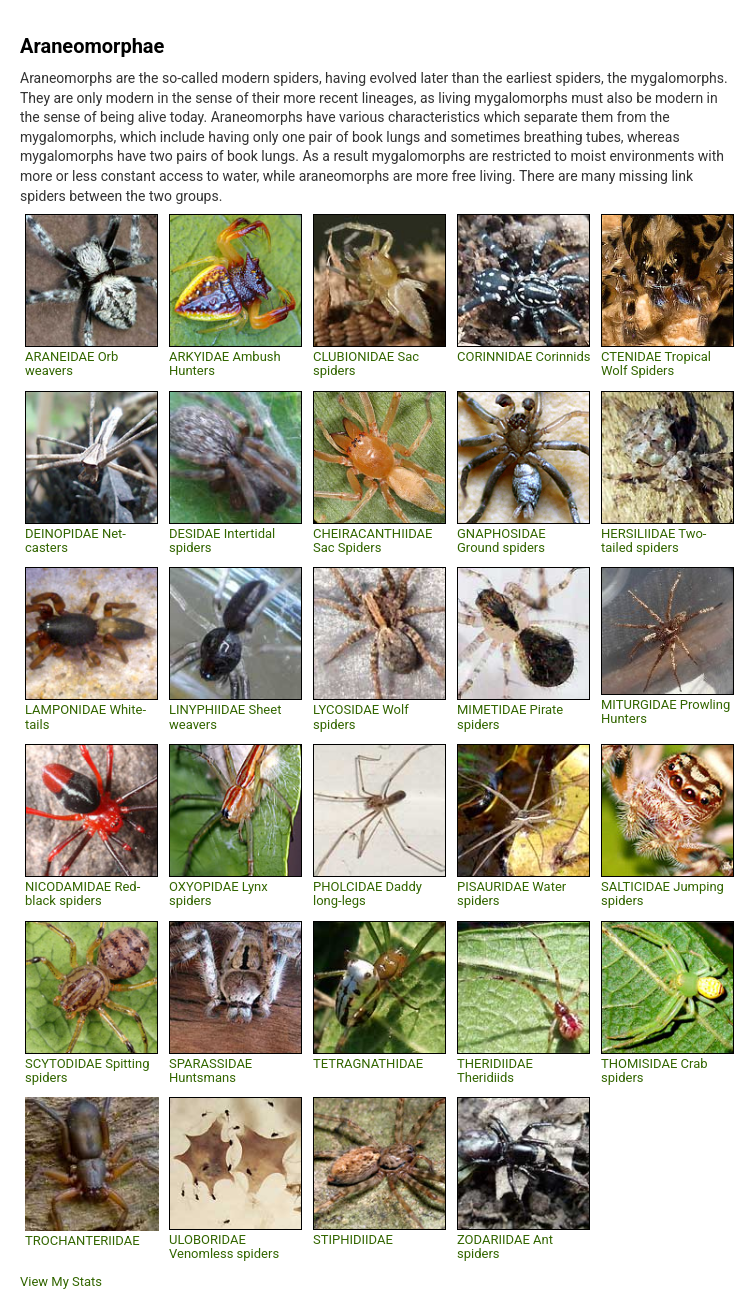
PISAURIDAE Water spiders (511, 893)
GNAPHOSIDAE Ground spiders (501, 540)
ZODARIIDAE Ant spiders (505, 1246)
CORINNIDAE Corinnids (524, 356)
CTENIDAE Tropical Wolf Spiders (656, 363)
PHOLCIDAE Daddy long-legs (367, 893)
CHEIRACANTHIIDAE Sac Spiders (372, 540)
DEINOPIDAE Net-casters (75, 540)
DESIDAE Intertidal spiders (222, 540)
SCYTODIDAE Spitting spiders (87, 1070)
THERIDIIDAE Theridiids (495, 1070)
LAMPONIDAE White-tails (85, 716)
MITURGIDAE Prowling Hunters (665, 711)
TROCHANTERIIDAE (82, 1240)
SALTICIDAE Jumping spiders (662, 893)
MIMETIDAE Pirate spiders (510, 716)
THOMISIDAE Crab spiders (654, 1070)
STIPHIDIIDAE (353, 1239)
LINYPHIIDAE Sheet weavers (225, 716)
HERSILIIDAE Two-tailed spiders (653, 540)
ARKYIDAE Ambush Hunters (225, 363)
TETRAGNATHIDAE (368, 1063)
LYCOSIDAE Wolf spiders (361, 716)
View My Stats (61, 1281)
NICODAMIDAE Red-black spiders (82, 893)
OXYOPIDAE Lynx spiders (218, 893)
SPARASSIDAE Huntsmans (210, 1070)
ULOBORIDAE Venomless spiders (224, 1246)
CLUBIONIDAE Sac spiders (366, 363)
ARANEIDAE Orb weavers (71, 363)
